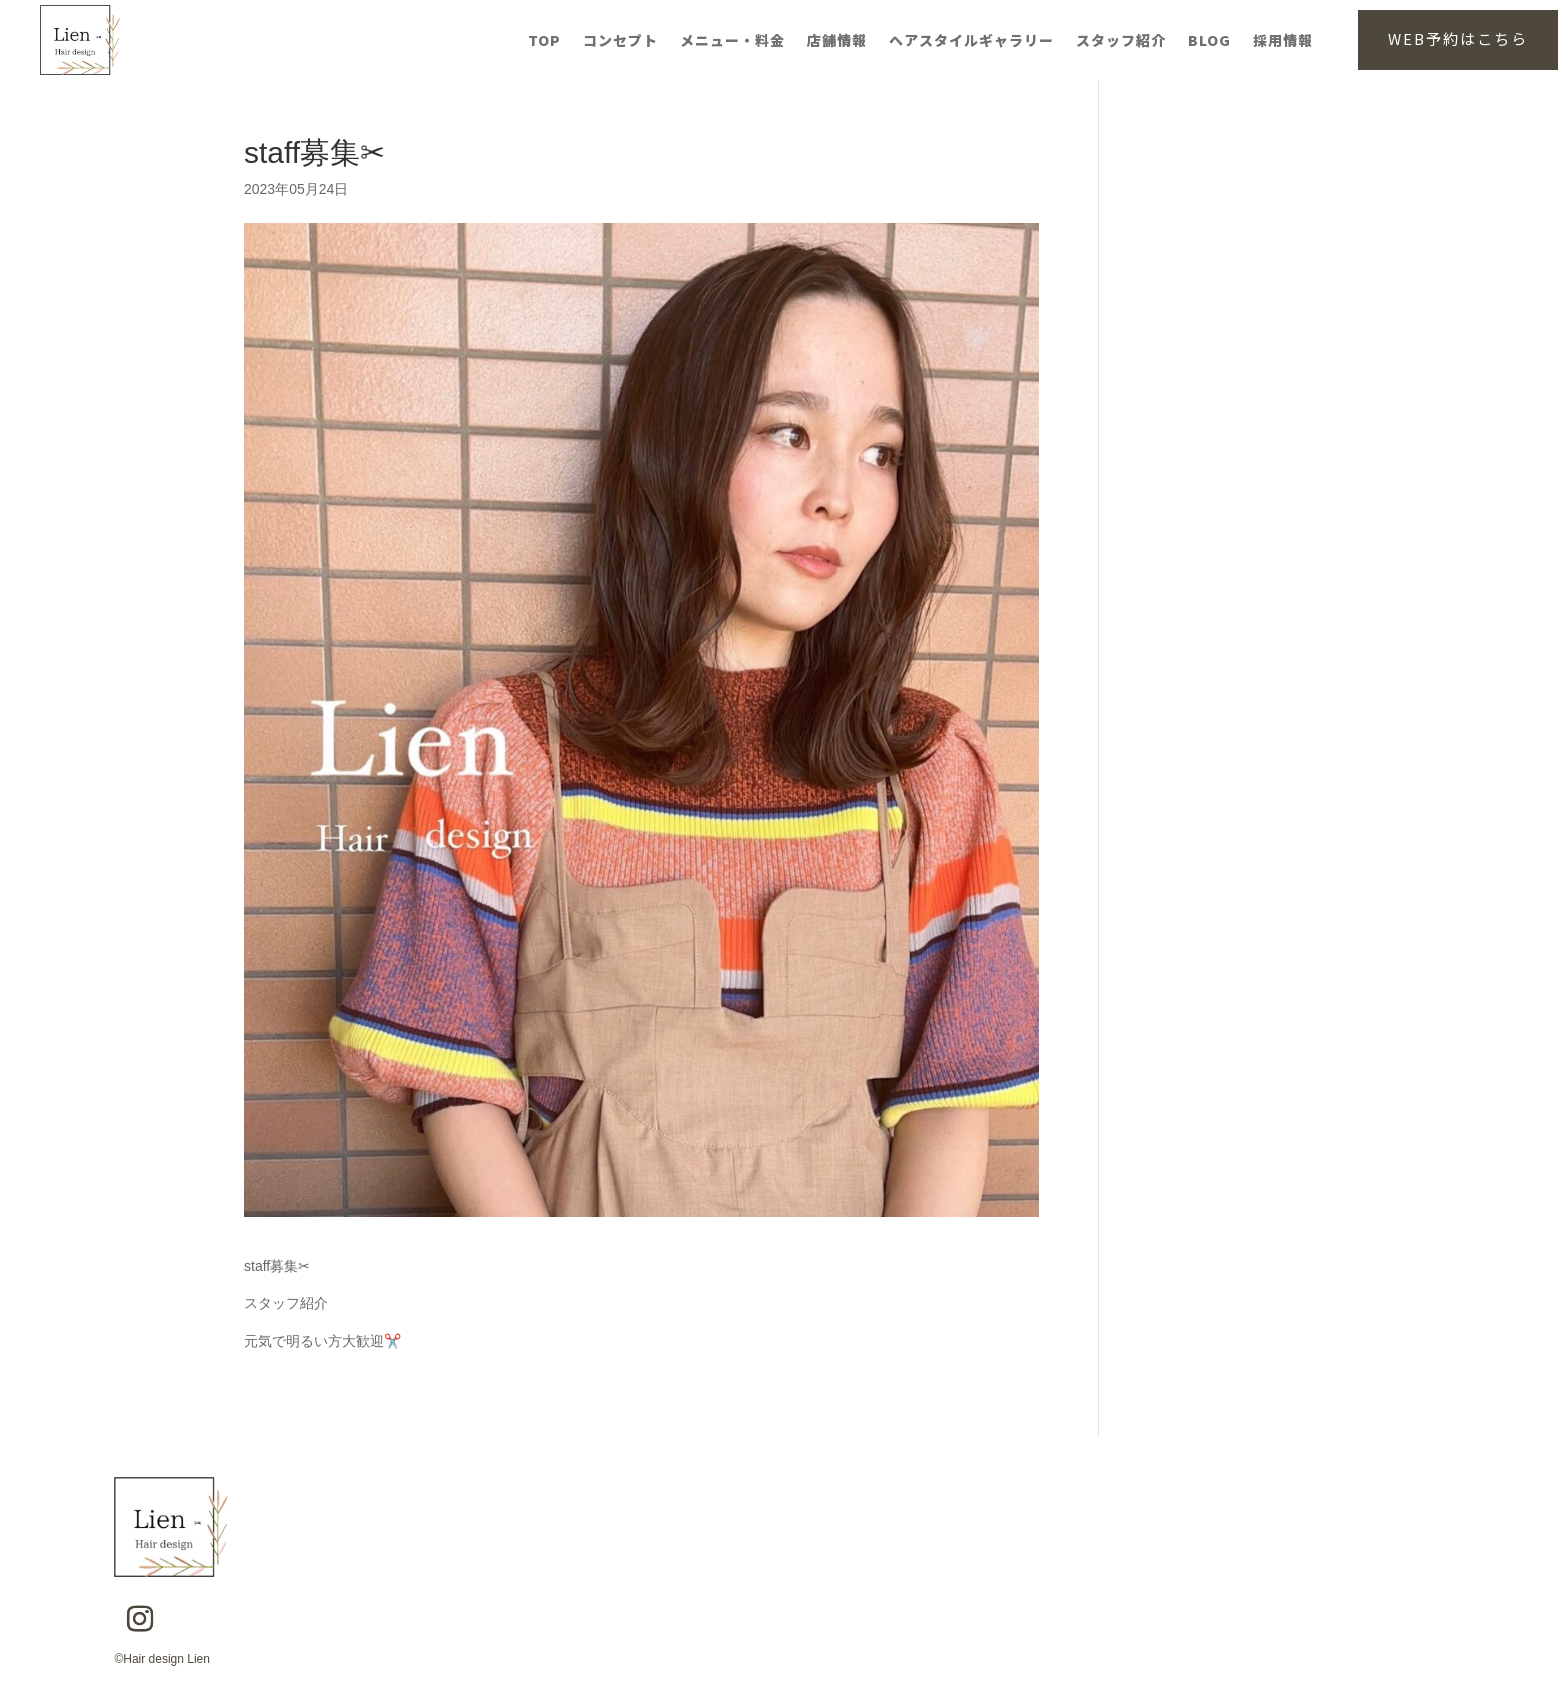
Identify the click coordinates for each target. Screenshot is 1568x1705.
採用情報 (1283, 41)
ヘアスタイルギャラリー (971, 41)
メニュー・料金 (732, 41)
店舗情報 (837, 41)
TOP (544, 41)
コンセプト (620, 41)
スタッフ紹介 (1121, 41)
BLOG (1209, 41)
